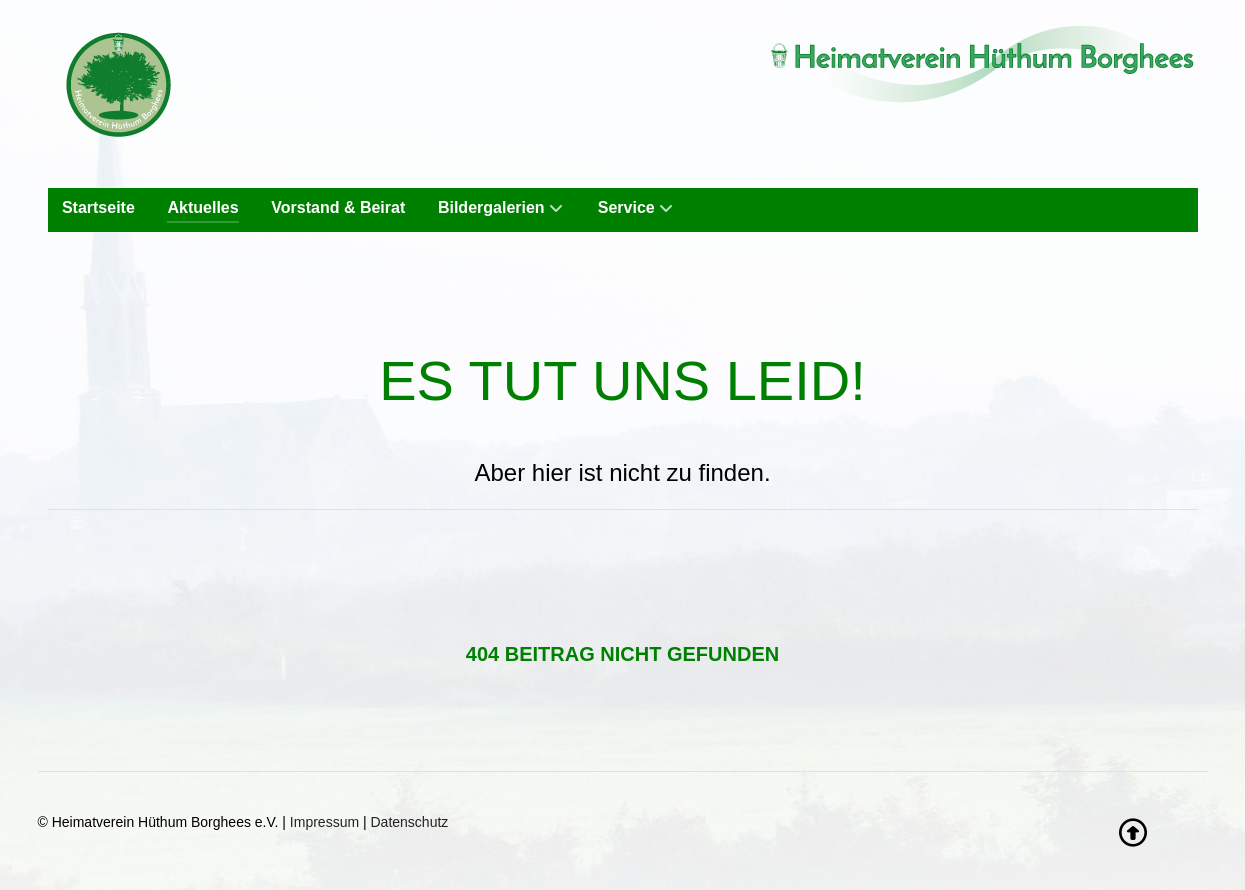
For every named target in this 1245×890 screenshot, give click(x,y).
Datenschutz (410, 822)
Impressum (324, 822)
